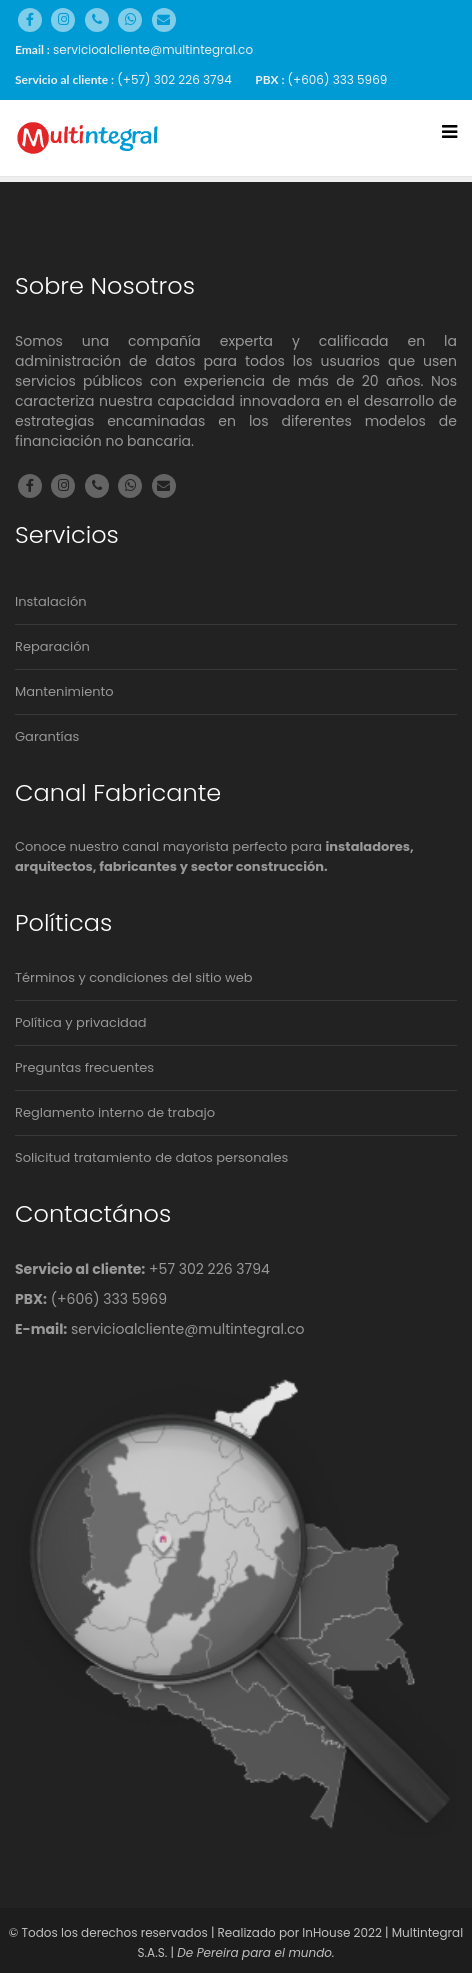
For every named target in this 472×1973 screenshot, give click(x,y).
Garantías (47, 736)
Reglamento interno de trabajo (115, 1112)
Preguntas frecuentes (84, 1067)
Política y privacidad (80, 1022)
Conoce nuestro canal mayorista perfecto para (214, 856)
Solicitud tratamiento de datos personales (151, 1157)
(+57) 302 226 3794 (174, 79)
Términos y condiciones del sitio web (134, 977)
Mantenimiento (64, 691)
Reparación (52, 646)
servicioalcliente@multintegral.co (153, 49)
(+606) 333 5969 (338, 79)
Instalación (51, 601)
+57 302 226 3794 (209, 1269)
